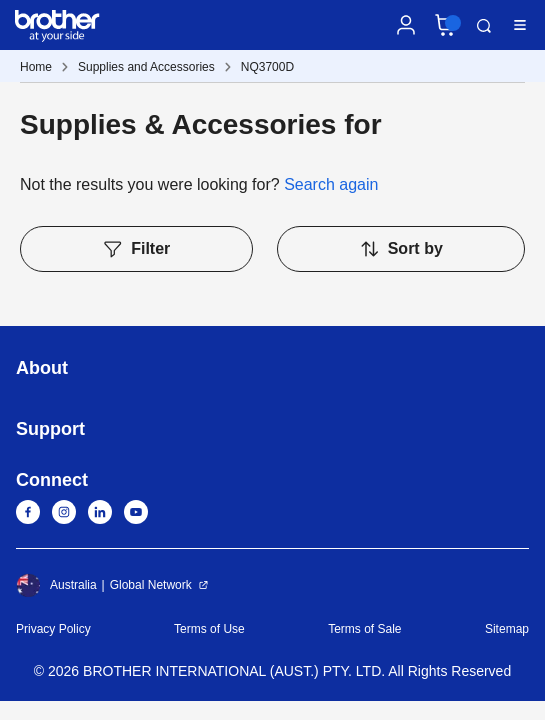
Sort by (401, 249)
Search (484, 26)
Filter (136, 249)
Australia (56, 585)
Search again (331, 184)
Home (36, 67)
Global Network (151, 585)
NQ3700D (267, 67)
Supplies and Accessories (146, 67)
